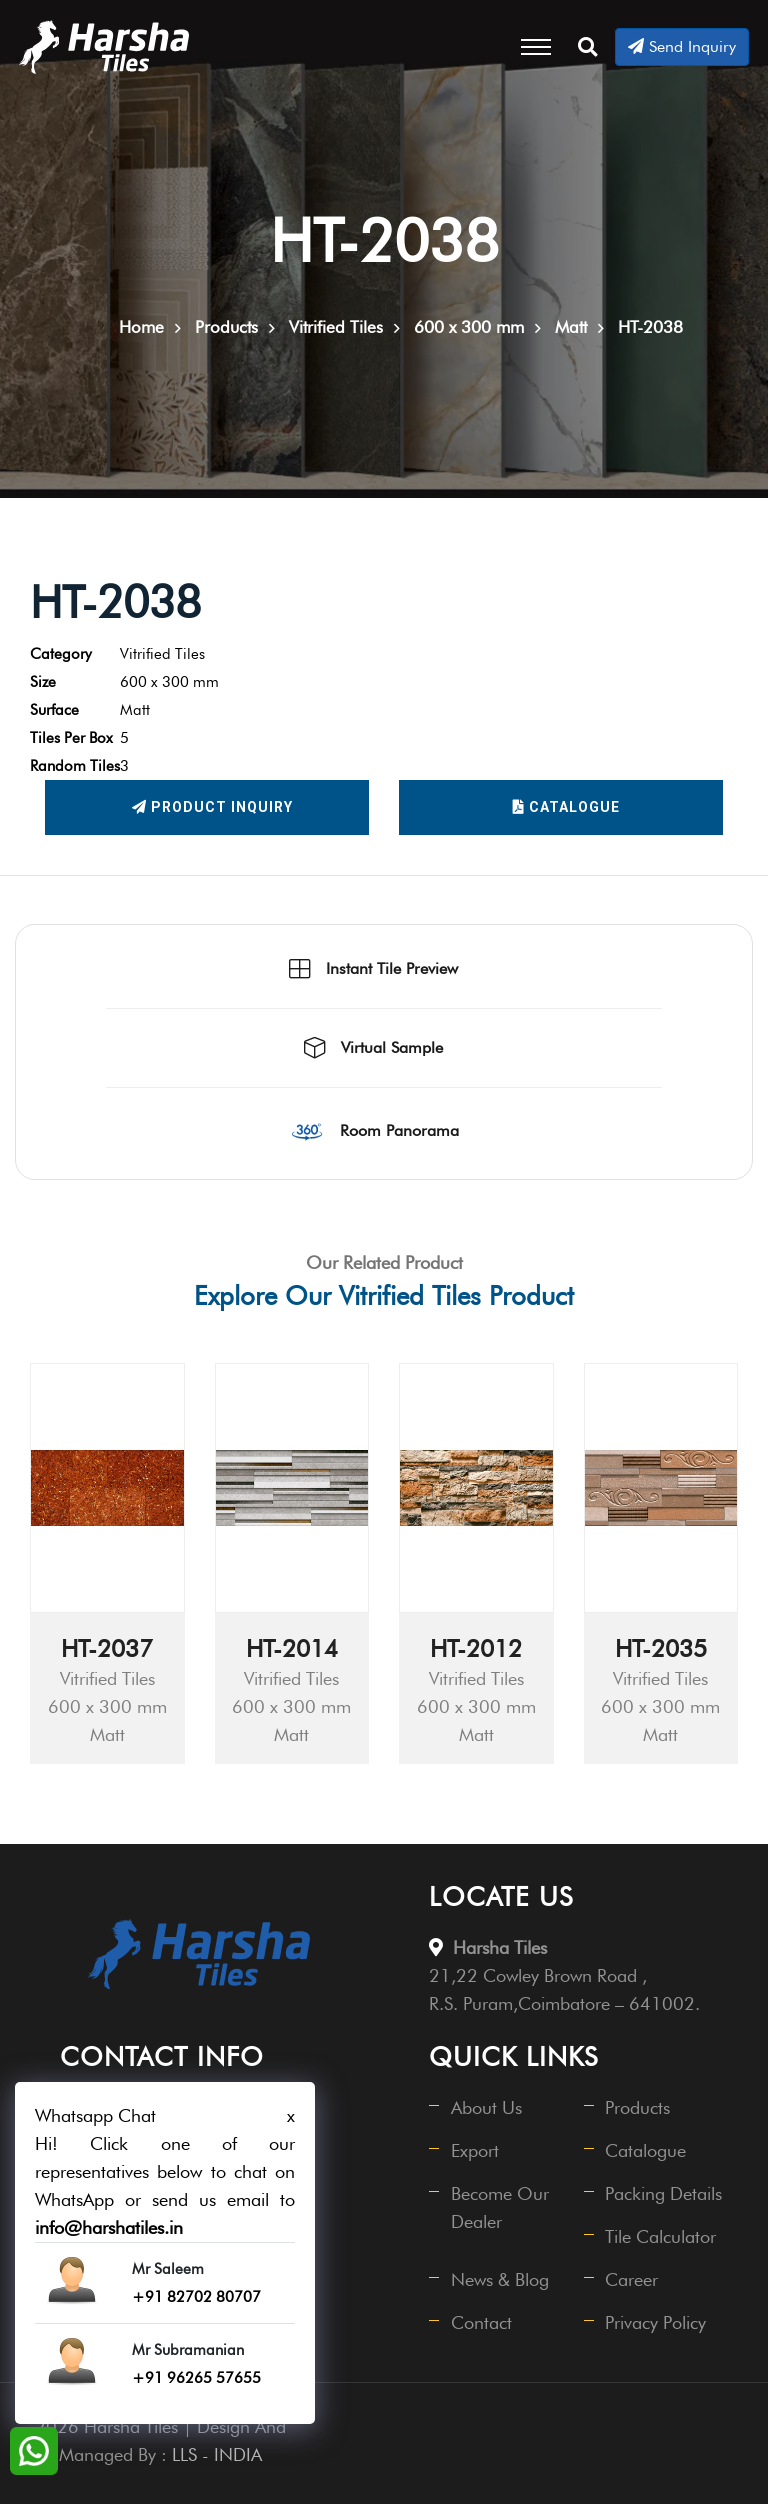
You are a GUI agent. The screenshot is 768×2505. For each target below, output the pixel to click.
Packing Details (664, 2194)
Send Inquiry (682, 46)
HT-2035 (661, 1649)
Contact (481, 2323)
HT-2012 (476, 1649)
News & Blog (500, 2280)
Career (632, 2280)
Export (475, 2151)
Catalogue (566, 809)
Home (141, 328)
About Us (486, 2108)
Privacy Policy (656, 2323)
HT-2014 (292, 1649)
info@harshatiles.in (109, 2227)
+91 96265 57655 (196, 2378)
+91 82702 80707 (196, 2297)
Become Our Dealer (500, 2208)
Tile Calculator (661, 2237)
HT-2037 (107, 1649)
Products (638, 2108)
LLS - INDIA (217, 2455)
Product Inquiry (212, 809)
